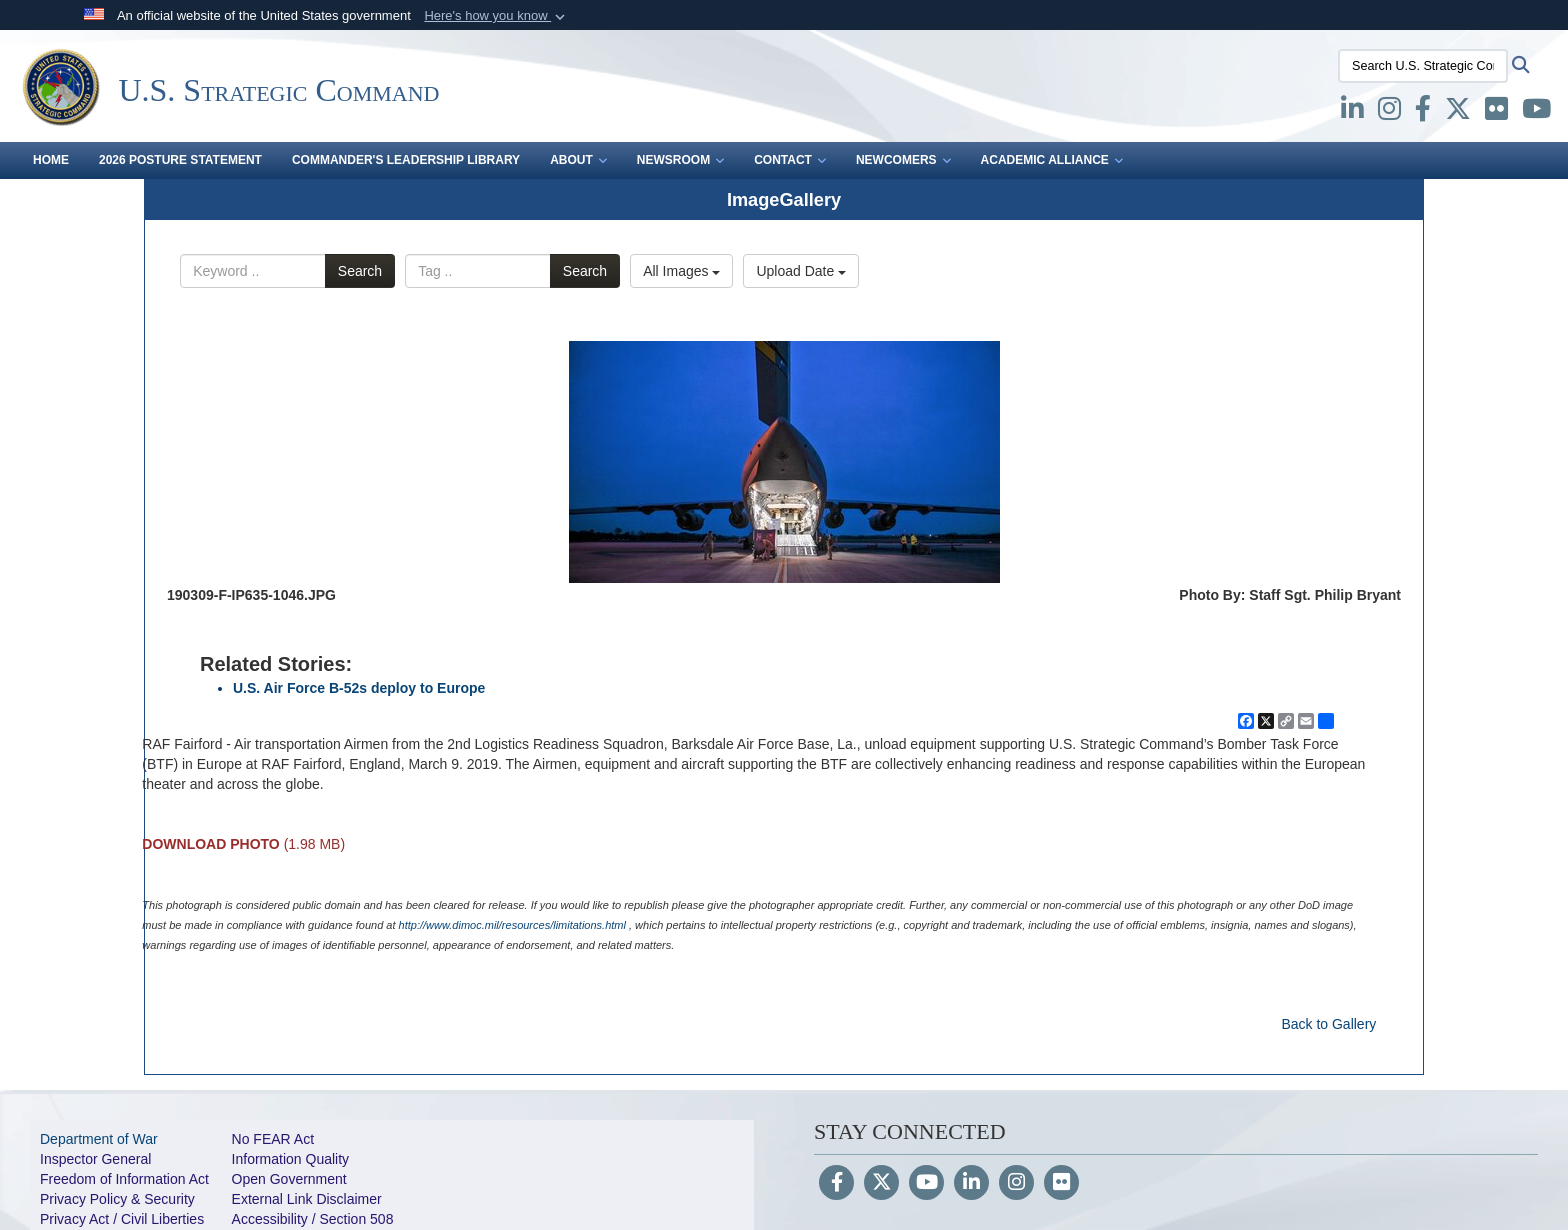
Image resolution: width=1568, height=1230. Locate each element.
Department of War (99, 1139)
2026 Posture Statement (180, 160)
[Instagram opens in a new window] (1389, 113)
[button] (496, 16)
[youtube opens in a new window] (1536, 113)
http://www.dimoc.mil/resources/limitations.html (512, 925)
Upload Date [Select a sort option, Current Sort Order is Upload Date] (801, 271)
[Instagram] (1016, 1184)
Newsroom (680, 160)
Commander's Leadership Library (406, 160)
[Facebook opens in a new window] (1423, 113)
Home (51, 160)
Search (360, 271)
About (578, 160)
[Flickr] (1061, 1184)
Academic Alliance (1052, 160)
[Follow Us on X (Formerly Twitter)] (881, 1184)
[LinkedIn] (971, 1184)
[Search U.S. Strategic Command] (1423, 66)
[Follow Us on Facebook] (836, 1184)
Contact (790, 160)
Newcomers (903, 160)
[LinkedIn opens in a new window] (1352, 113)
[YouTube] (926, 1184)
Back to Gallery (1328, 1024)
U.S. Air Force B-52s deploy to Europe (359, 688)
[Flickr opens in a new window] (1496, 113)
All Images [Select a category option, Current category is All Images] (681, 271)
